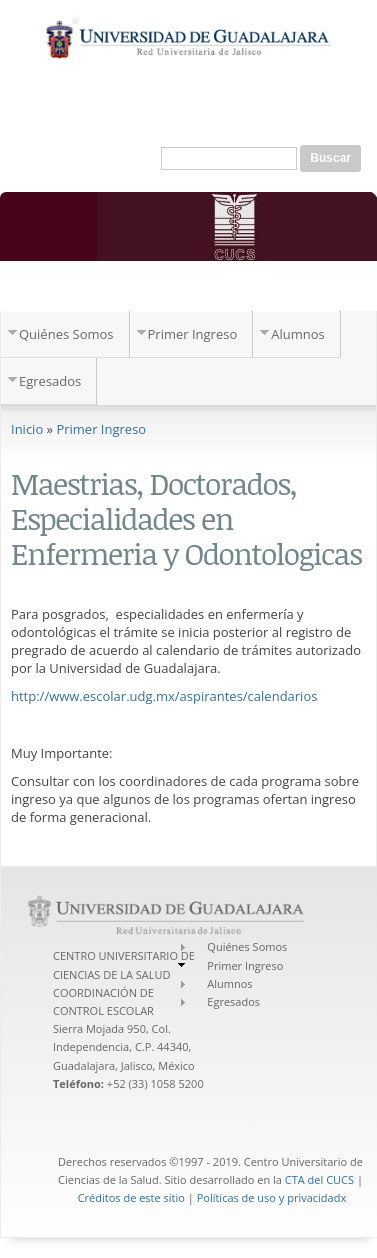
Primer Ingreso (193, 334)
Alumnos (298, 334)
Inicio (27, 429)
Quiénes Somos (66, 334)
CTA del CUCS (319, 1179)
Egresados (50, 381)
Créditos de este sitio (131, 1197)
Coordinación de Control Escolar (154, 290)
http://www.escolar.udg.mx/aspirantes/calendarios (164, 696)
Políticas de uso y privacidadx (272, 1197)
